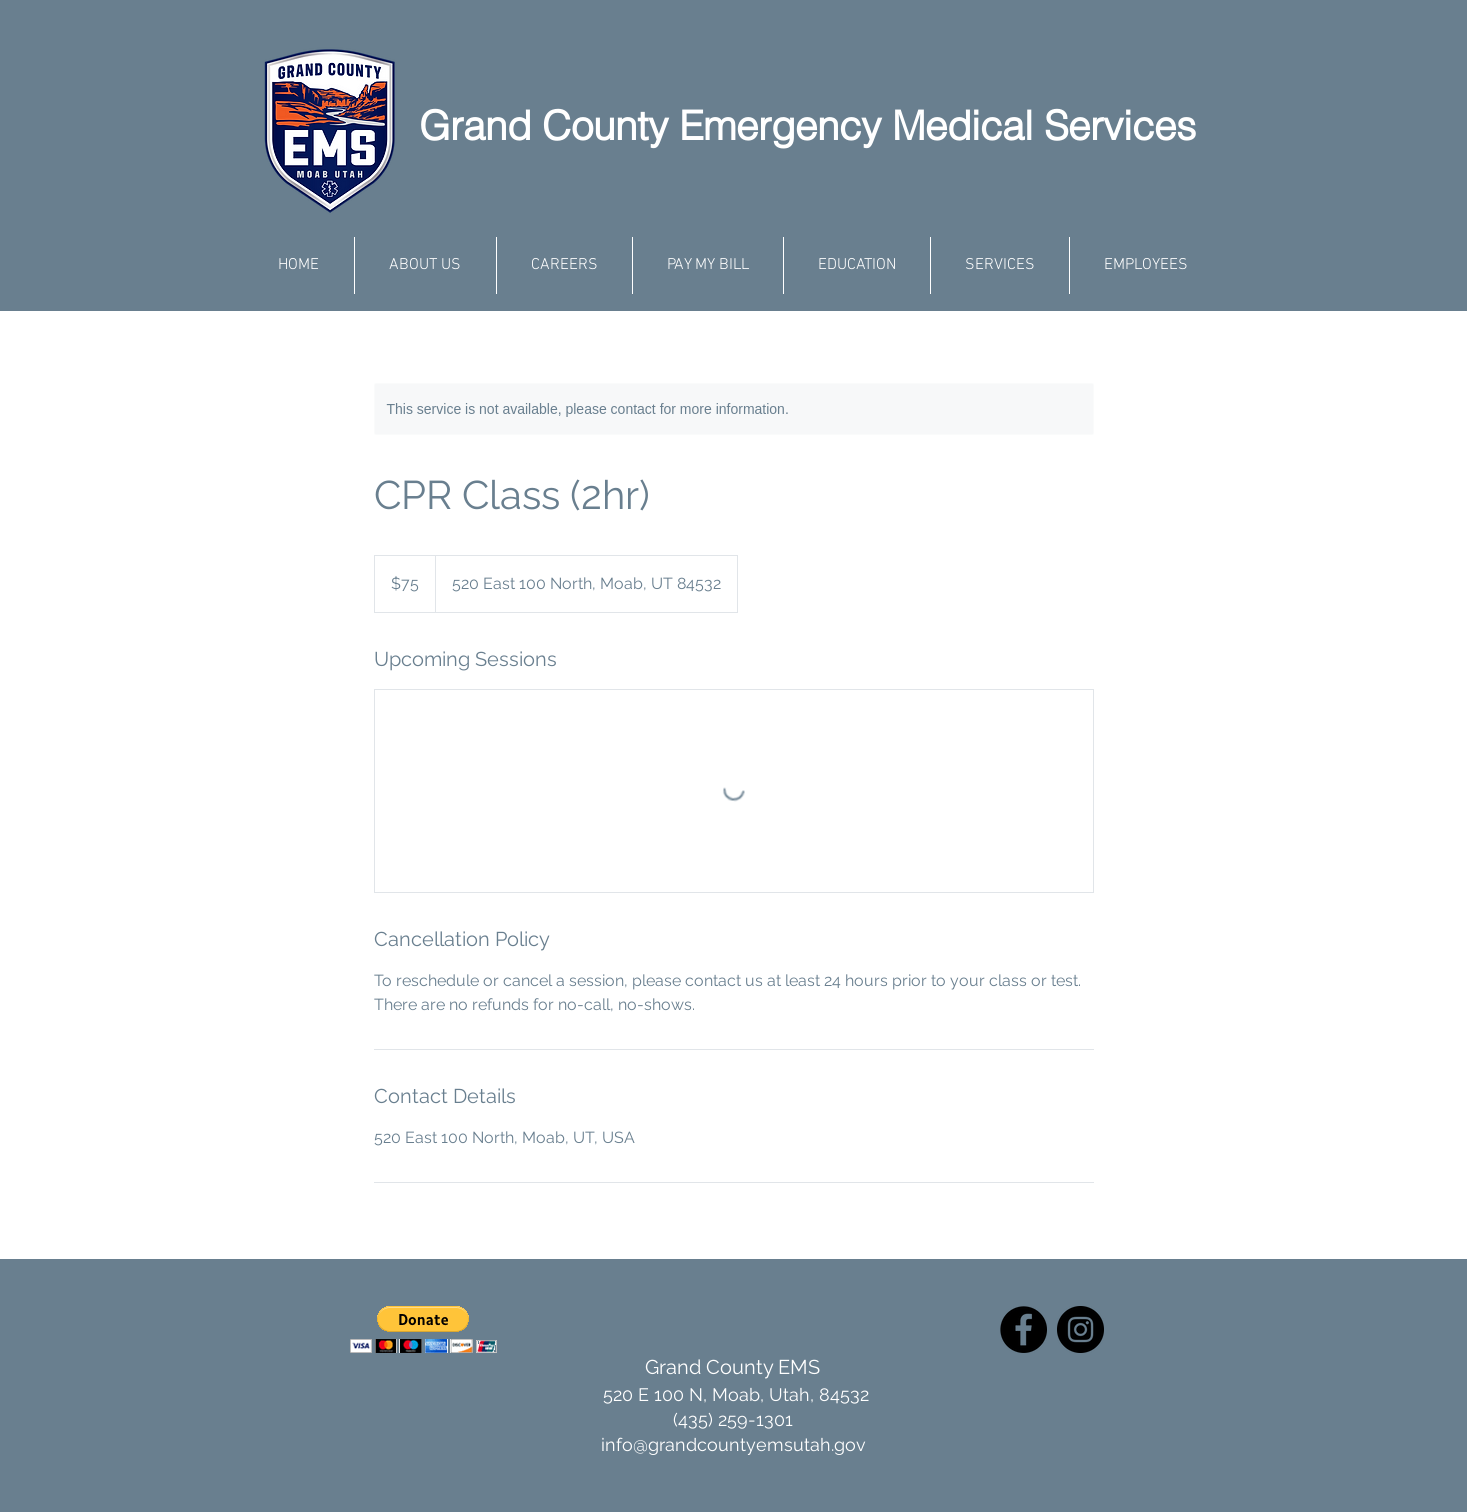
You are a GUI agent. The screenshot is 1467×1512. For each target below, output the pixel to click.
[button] (423, 1329)
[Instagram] (1080, 1329)
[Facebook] (1023, 1329)
